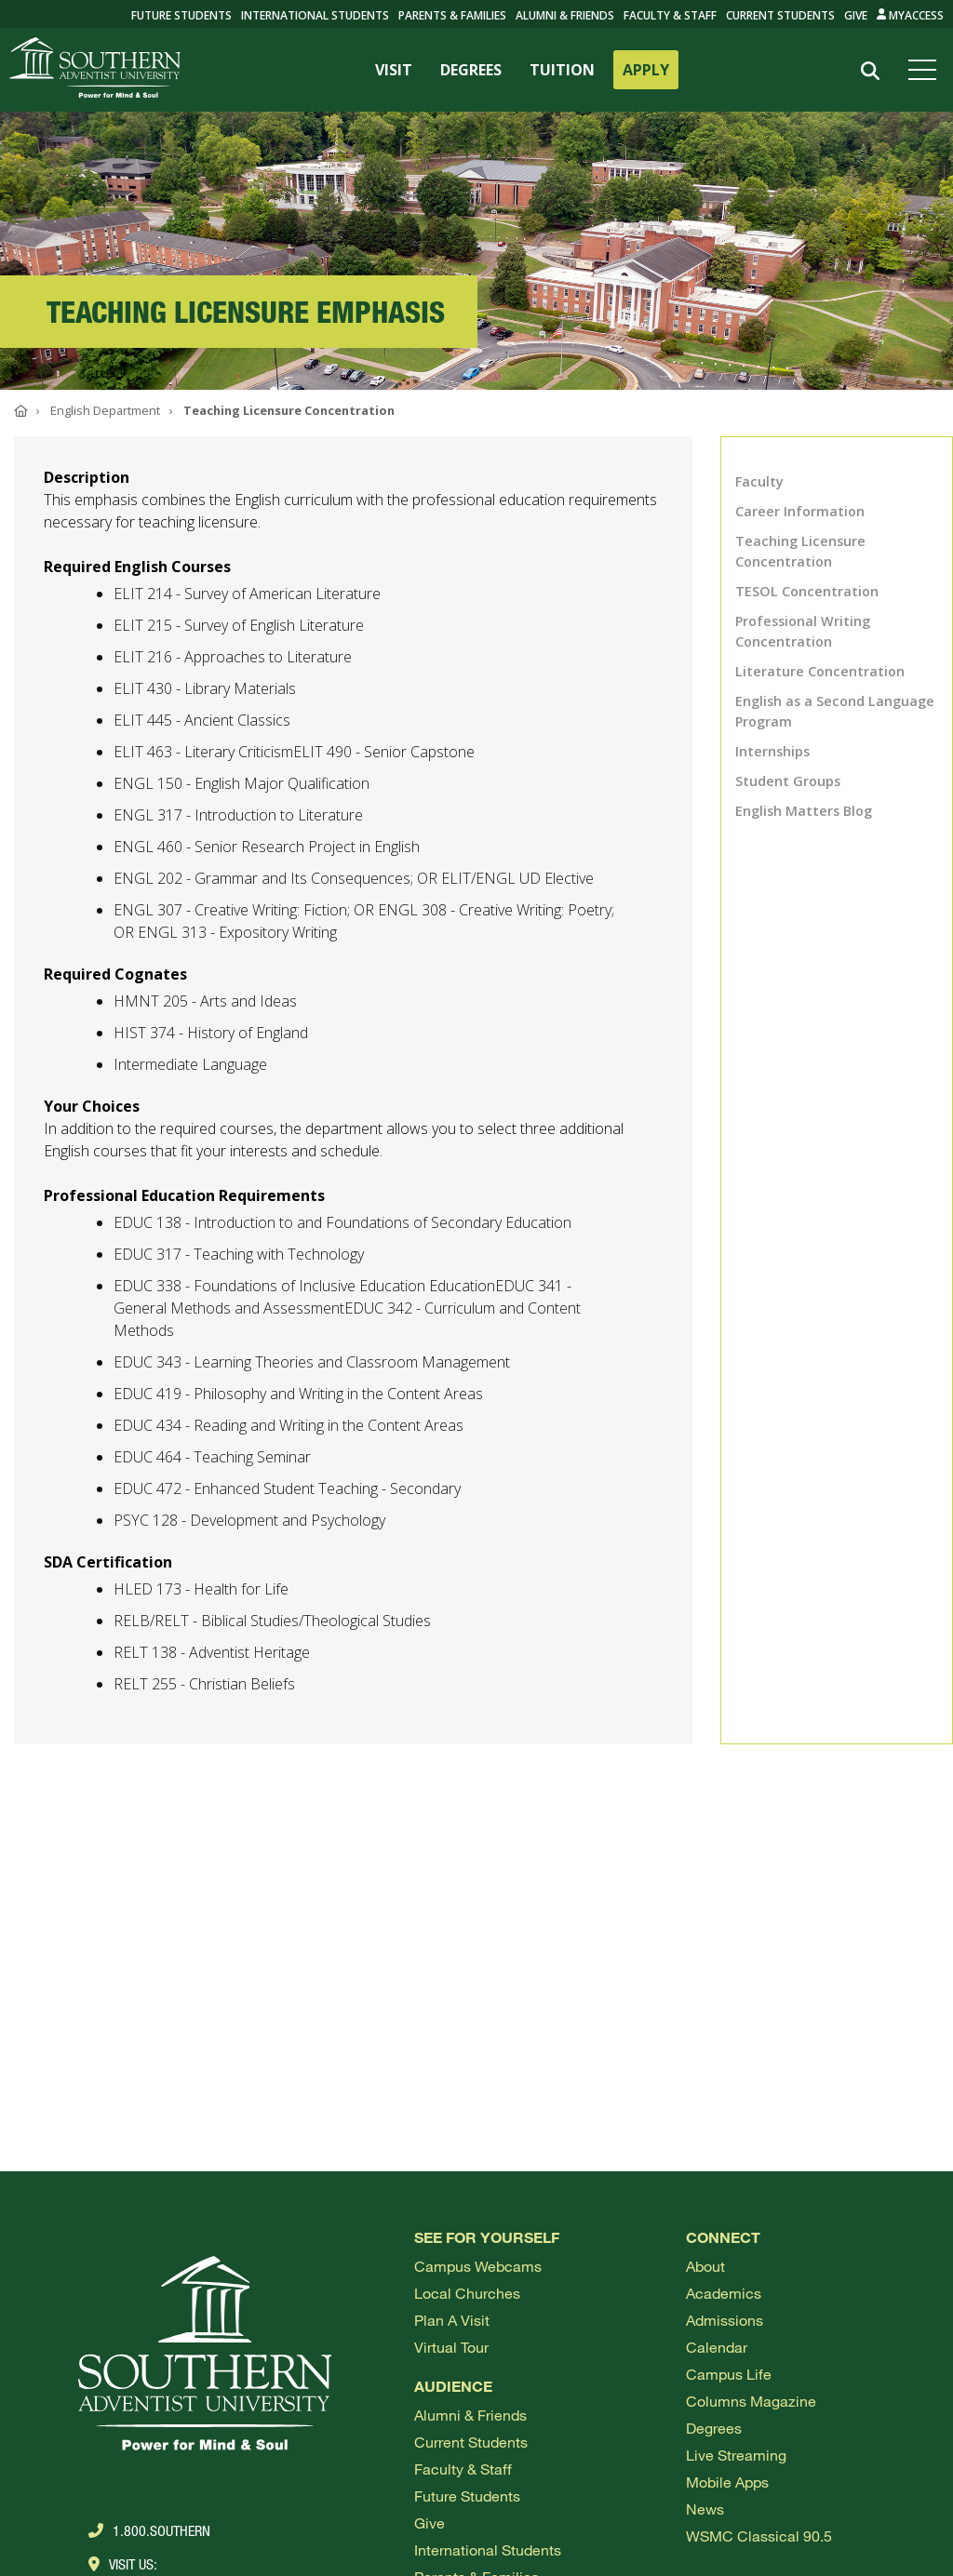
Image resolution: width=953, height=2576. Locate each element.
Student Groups (787, 781)
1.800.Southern (149, 2530)
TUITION (562, 70)
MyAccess (911, 15)
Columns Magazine (751, 2400)
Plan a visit (452, 2320)
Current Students (780, 15)
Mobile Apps (727, 2481)
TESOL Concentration (807, 591)
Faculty (759, 481)
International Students (315, 15)
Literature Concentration (820, 671)
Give (855, 15)
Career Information (800, 511)
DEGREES (471, 70)
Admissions (724, 2320)
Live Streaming (736, 2454)
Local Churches (467, 2293)
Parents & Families (452, 15)
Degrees (714, 2427)
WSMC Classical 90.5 (759, 2535)
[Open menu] (926, 69)
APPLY (646, 70)
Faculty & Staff (670, 15)
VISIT (393, 70)
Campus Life (729, 2373)
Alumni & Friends (565, 15)
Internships (772, 751)
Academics (723, 2293)
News (705, 2508)
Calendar (716, 2347)
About (705, 2266)
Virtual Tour (451, 2347)
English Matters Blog (803, 811)
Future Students (467, 2495)
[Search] (870, 71)
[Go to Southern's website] (95, 70)
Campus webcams (478, 2266)
